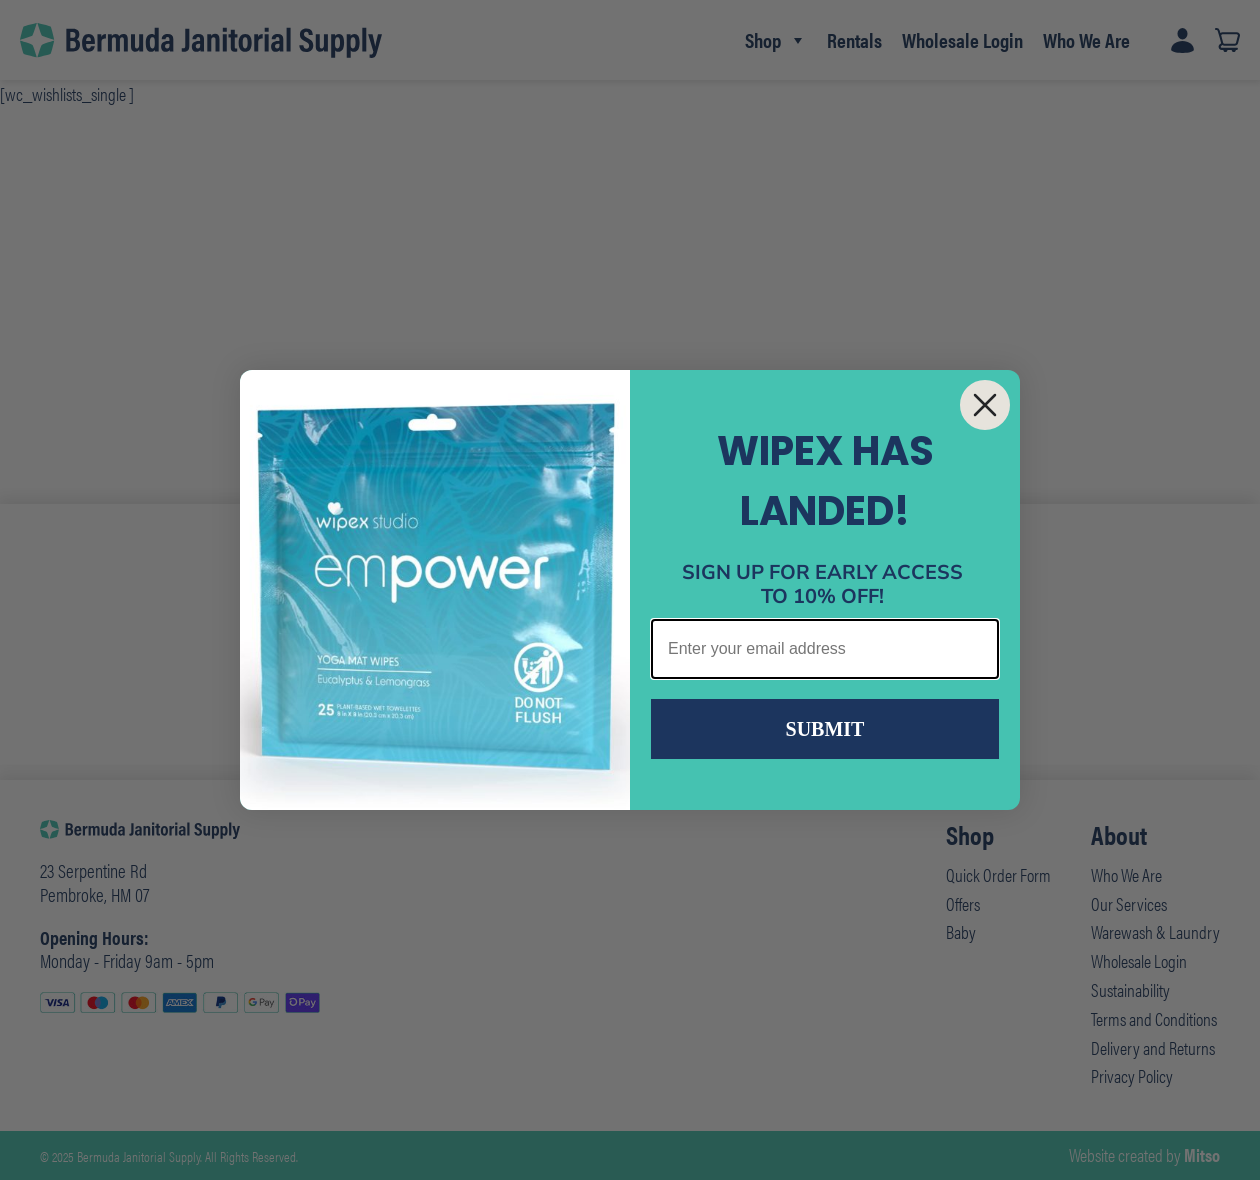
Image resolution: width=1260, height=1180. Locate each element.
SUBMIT (825, 729)
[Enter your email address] (825, 649)
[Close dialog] (985, 405)
